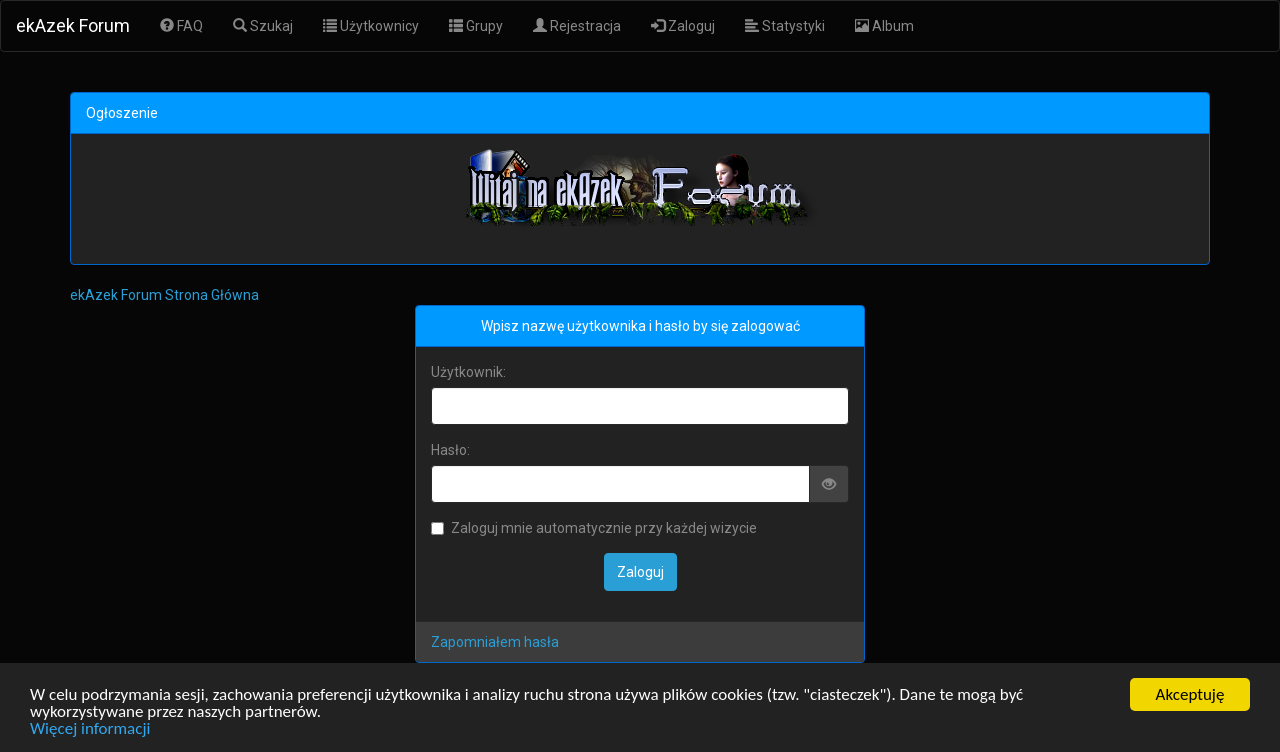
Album (884, 26)
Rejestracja (577, 26)
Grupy (476, 26)
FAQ (181, 26)
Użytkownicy (371, 26)
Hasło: (450, 450)
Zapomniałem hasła (495, 642)
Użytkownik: (468, 372)
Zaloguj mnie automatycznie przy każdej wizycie (594, 528)
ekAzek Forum (73, 25)
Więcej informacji (90, 729)
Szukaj (263, 26)
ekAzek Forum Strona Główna (164, 295)
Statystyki (785, 26)
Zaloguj (683, 26)
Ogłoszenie (122, 113)
